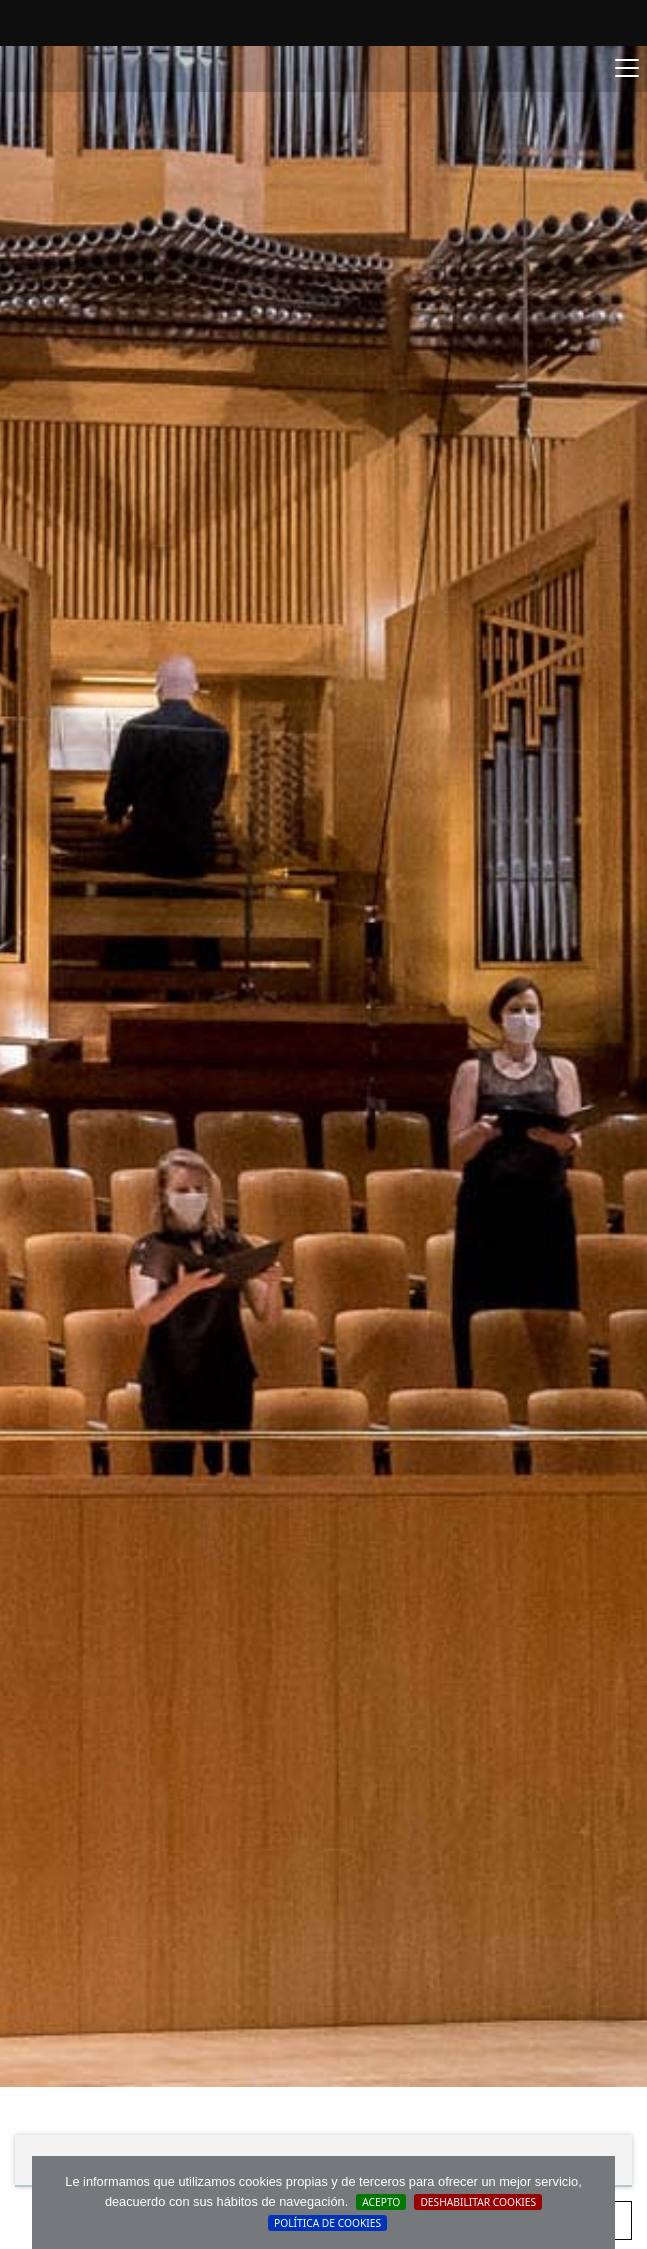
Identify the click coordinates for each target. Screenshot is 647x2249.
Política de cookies (327, 2223)
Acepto (381, 2202)
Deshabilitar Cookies (478, 2202)
